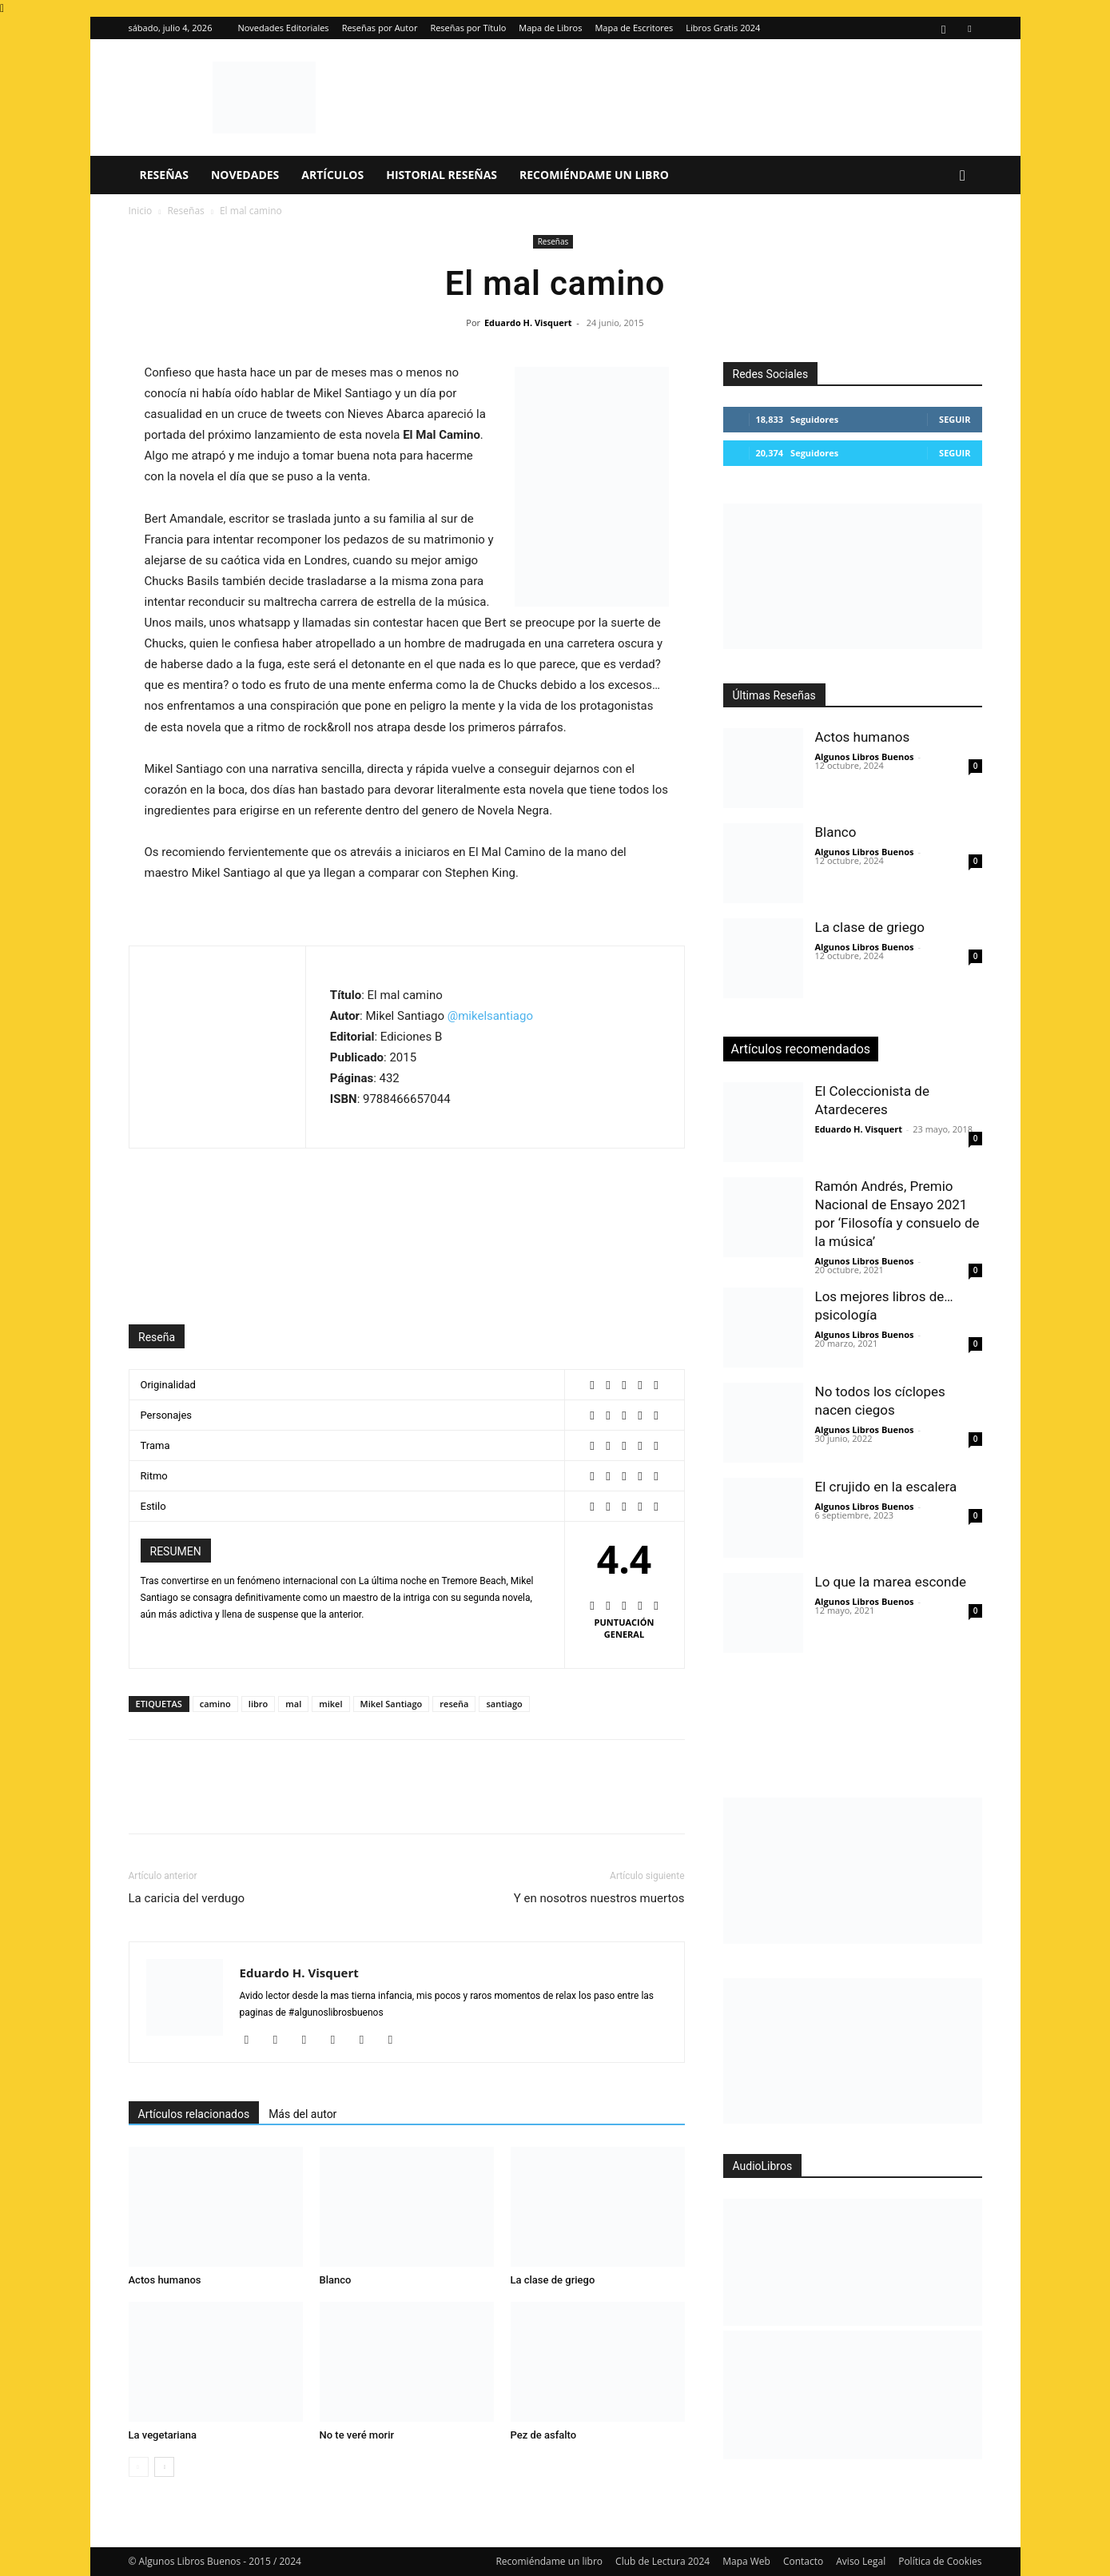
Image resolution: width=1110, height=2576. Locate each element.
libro (258, 1704)
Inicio (141, 210)
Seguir (954, 419)
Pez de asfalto (544, 2435)
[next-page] (164, 2467)
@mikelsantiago (490, 1016)
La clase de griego (553, 2280)
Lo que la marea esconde (891, 1582)
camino (215, 1704)
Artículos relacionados (194, 2114)
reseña (454, 1704)
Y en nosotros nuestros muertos (599, 1898)
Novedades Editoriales (282, 28)
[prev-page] (139, 2467)
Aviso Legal (860, 2561)
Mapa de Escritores (634, 28)
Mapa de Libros (550, 28)
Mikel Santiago (391, 1704)
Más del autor (302, 2114)
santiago (504, 1704)
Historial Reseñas (441, 174)
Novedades (245, 174)
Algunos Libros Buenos (864, 756)
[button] (963, 176)
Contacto (803, 2561)
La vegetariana (163, 2435)
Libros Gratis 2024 (723, 28)
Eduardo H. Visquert (527, 322)
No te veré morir (357, 2435)
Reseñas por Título (468, 28)
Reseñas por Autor (380, 28)
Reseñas (164, 174)
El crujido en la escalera (886, 1487)
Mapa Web (746, 2561)
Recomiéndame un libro (594, 174)
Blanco (336, 2280)
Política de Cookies (939, 2561)
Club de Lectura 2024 (662, 2561)
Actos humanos (165, 2280)
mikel (330, 1704)
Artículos (332, 174)
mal (293, 1704)
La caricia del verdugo (187, 1898)
